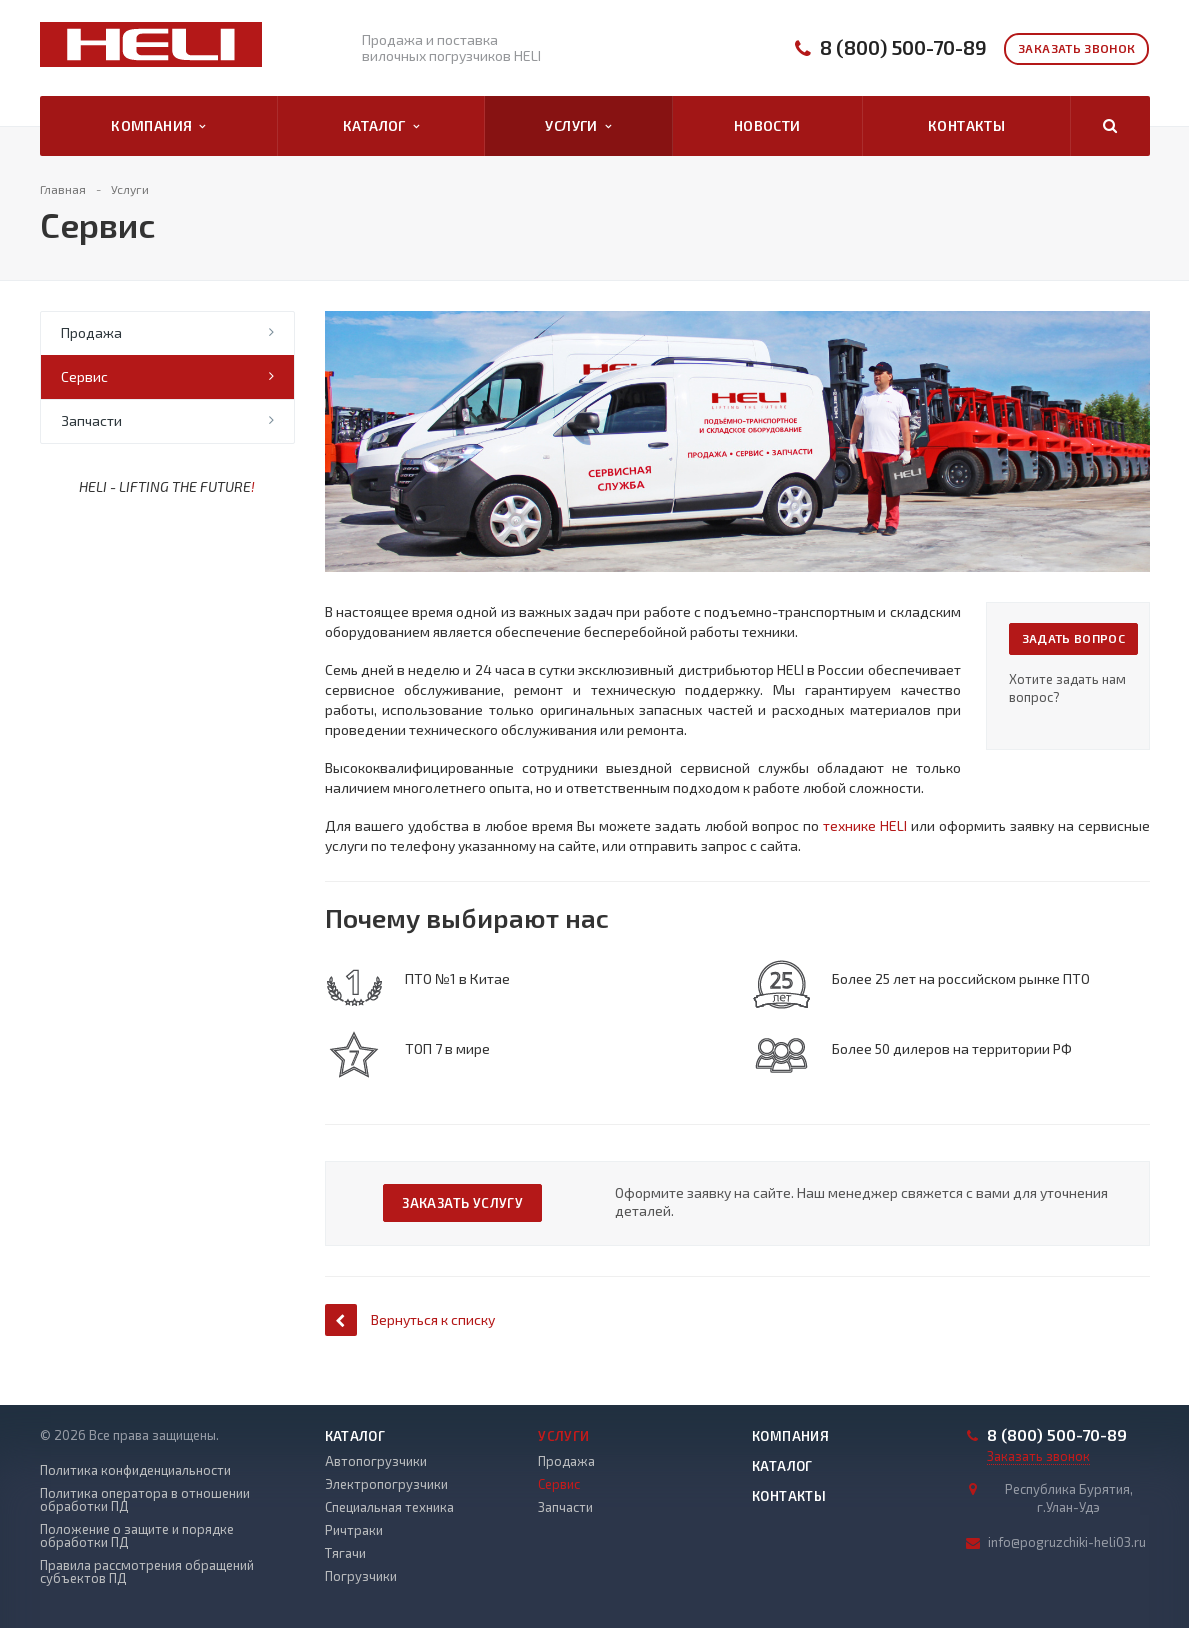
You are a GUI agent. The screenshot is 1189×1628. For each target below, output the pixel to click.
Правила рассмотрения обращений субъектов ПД (147, 1572)
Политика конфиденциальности (135, 1470)
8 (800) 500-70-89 (903, 47)
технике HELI (865, 825)
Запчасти (91, 420)
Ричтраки (354, 1530)
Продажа (91, 332)
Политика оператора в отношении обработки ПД (145, 1500)
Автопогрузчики (376, 1461)
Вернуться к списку (410, 1319)
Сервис (84, 376)
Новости (767, 125)
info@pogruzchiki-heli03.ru (1067, 1542)
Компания (158, 126)
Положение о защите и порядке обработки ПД (137, 1536)
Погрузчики (361, 1576)
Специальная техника (389, 1507)
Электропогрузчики (386, 1484)
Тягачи (345, 1553)
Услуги (578, 126)
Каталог (381, 126)
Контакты (966, 125)
